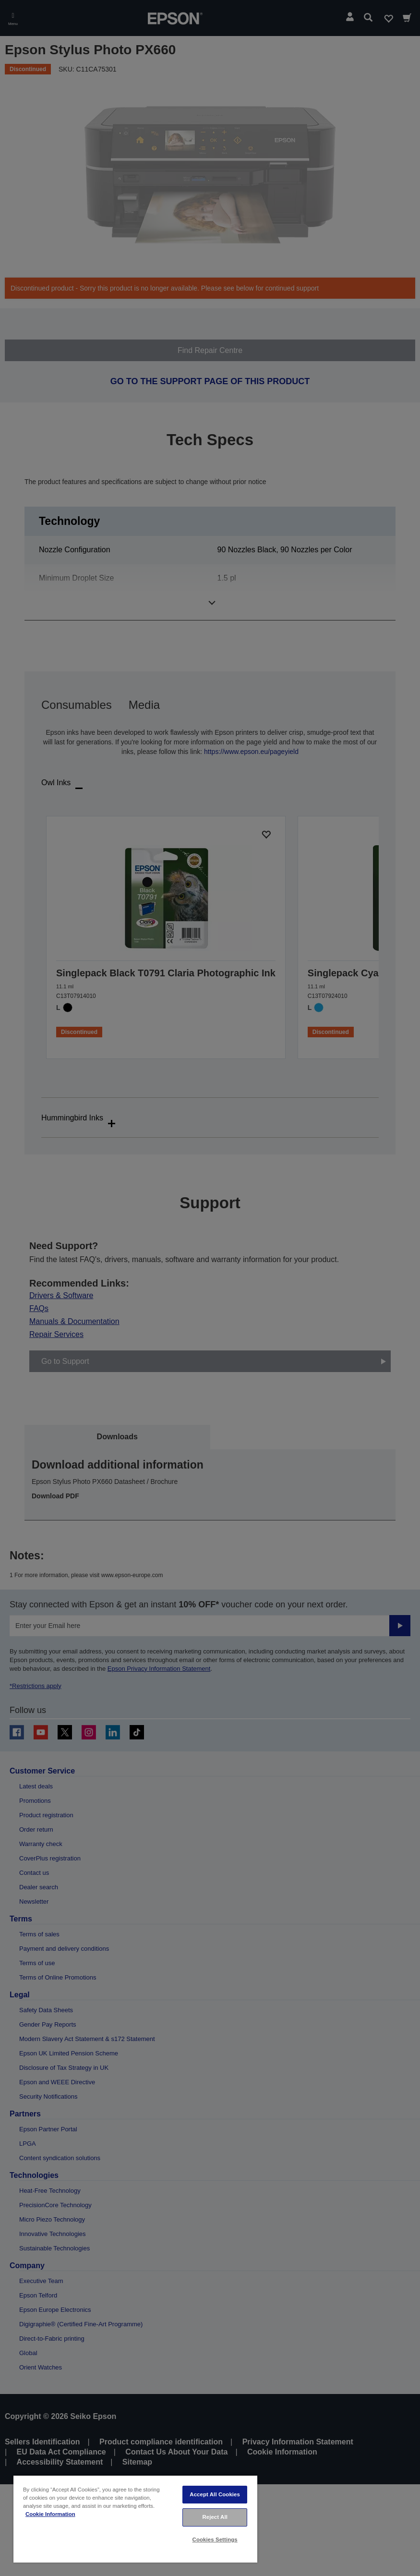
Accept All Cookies (215, 2494)
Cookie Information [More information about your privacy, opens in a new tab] (50, 2514)
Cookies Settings (215, 2539)
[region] (135, 2519)
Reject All (215, 2517)
